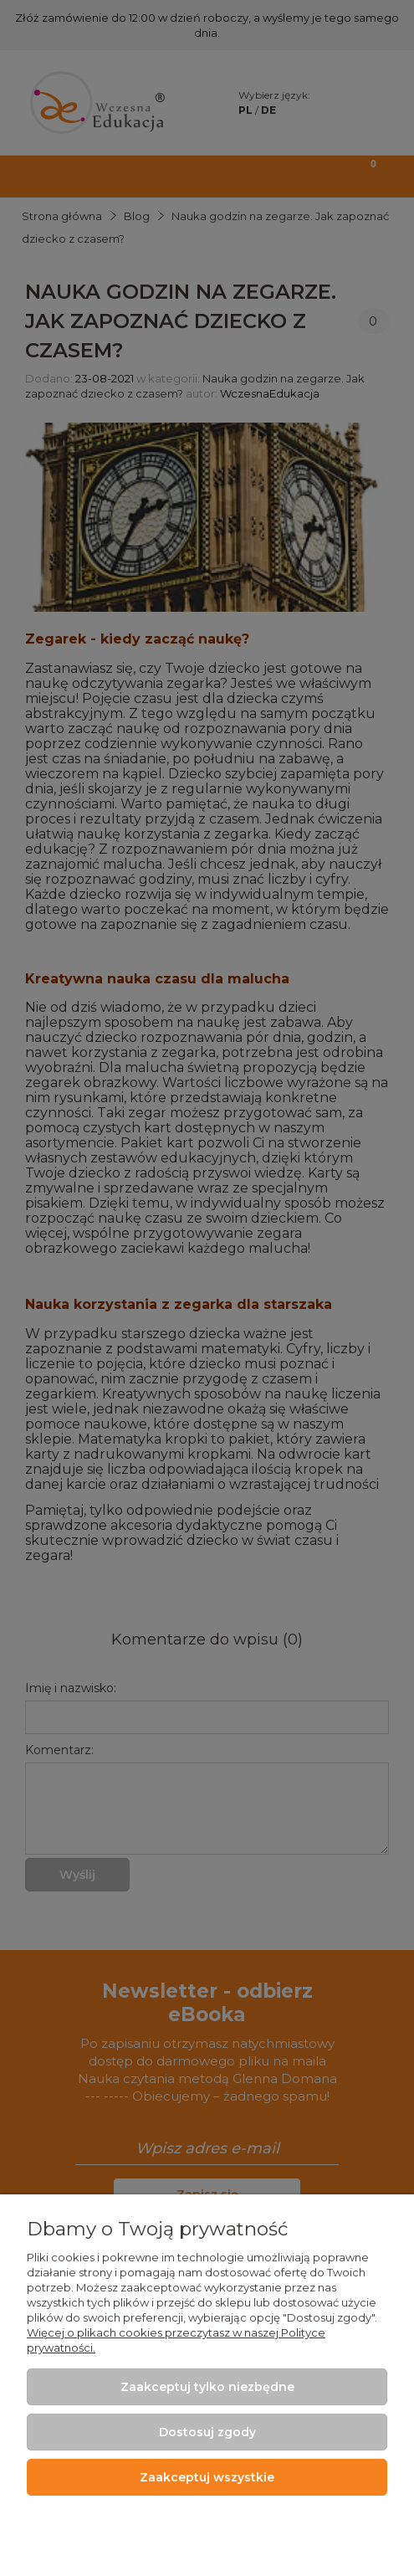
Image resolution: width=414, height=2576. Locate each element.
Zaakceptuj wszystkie (207, 2477)
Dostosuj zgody (207, 2432)
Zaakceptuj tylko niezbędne (207, 2386)
